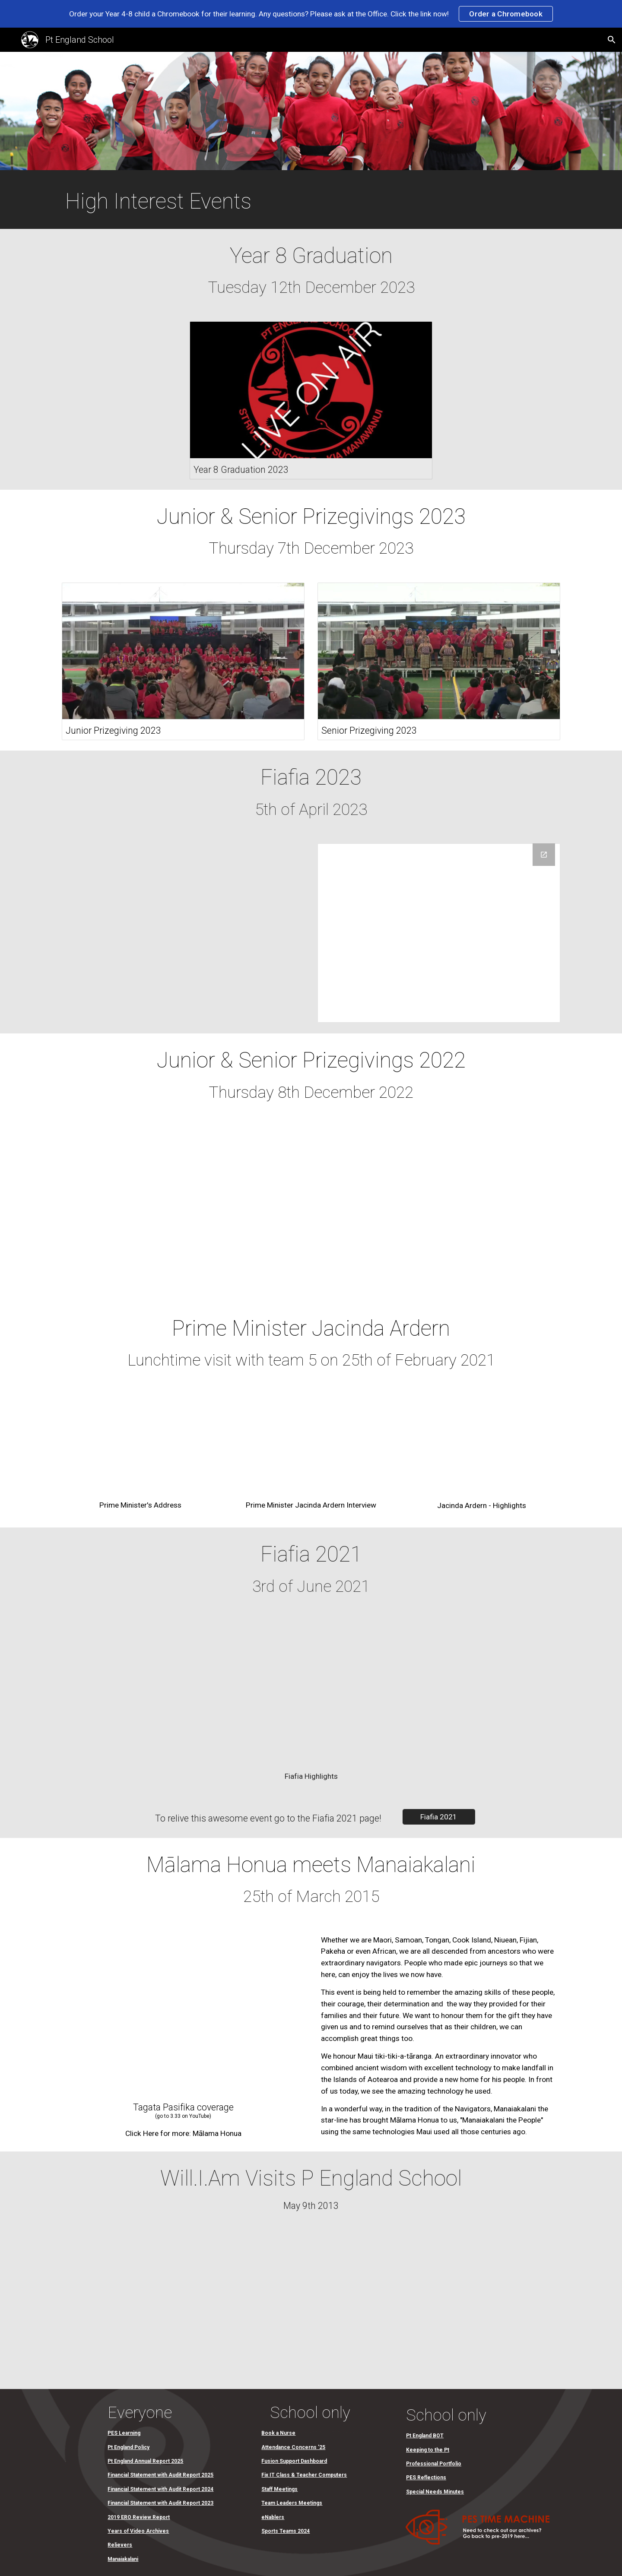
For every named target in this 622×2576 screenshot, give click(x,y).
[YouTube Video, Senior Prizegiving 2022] (438, 1208)
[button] (611, 39)
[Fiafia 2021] (439, 1816)
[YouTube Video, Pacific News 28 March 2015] (183, 2013)
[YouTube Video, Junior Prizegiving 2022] (183, 1208)
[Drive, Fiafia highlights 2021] (311, 1692)
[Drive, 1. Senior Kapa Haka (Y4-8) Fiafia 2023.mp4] (183, 933)
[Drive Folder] (438, 933)
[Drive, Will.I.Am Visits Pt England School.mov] (311, 2307)
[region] (311, 14)
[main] (204, 202)
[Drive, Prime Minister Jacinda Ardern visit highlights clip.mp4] (481, 1444)
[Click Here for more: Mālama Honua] (183, 2133)
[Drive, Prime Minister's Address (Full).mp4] (140, 1443)
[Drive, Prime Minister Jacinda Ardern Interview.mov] (311, 1443)
